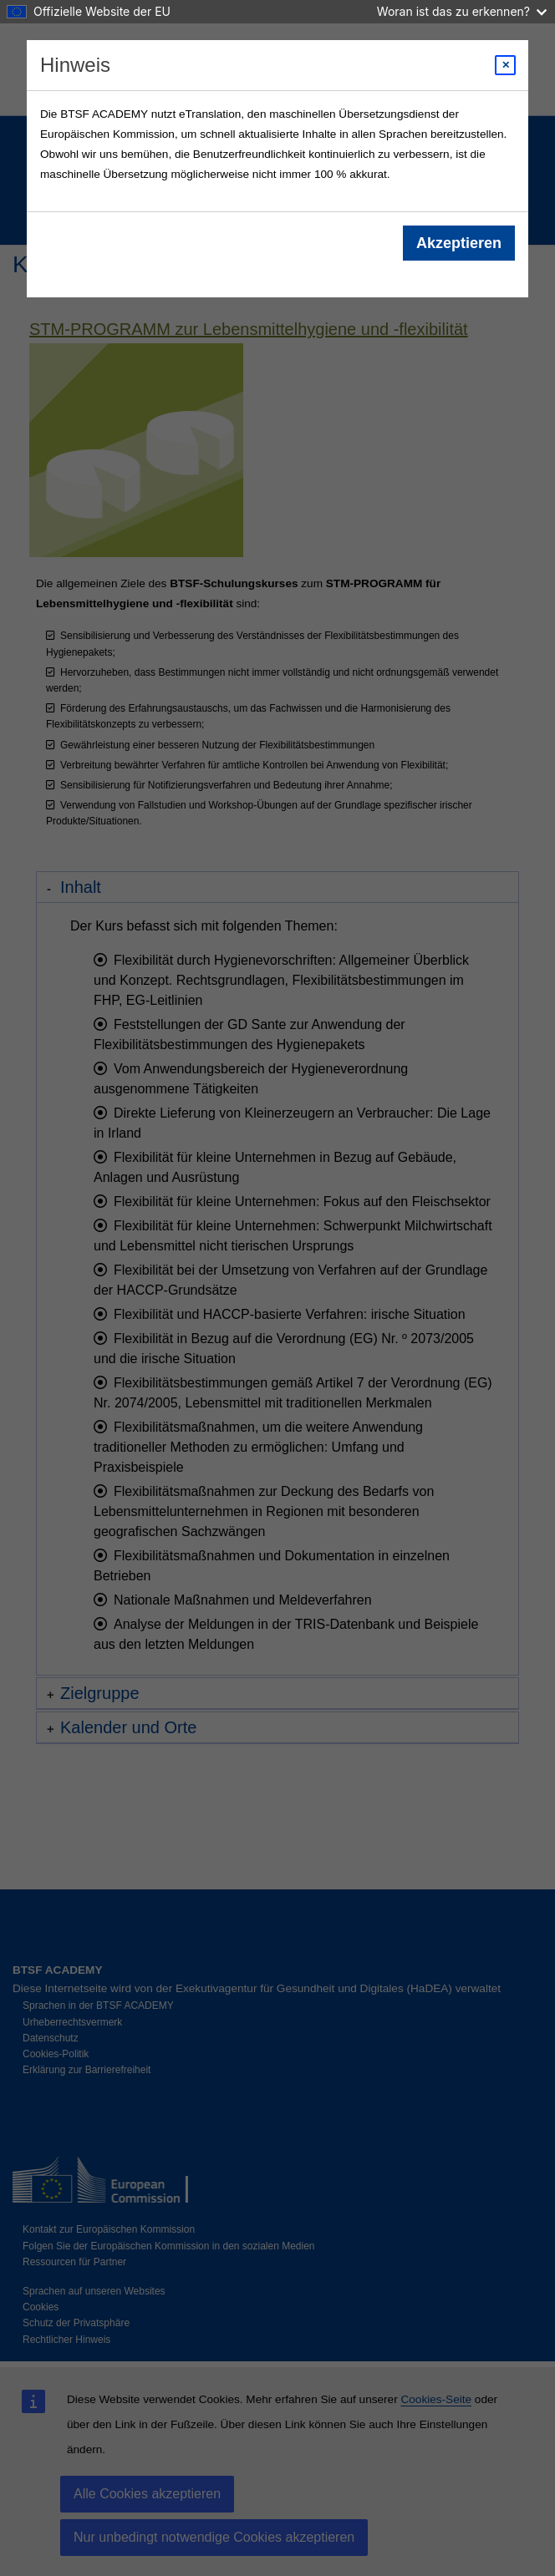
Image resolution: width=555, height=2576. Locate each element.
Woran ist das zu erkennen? (462, 11)
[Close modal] (505, 65)
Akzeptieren (459, 243)
